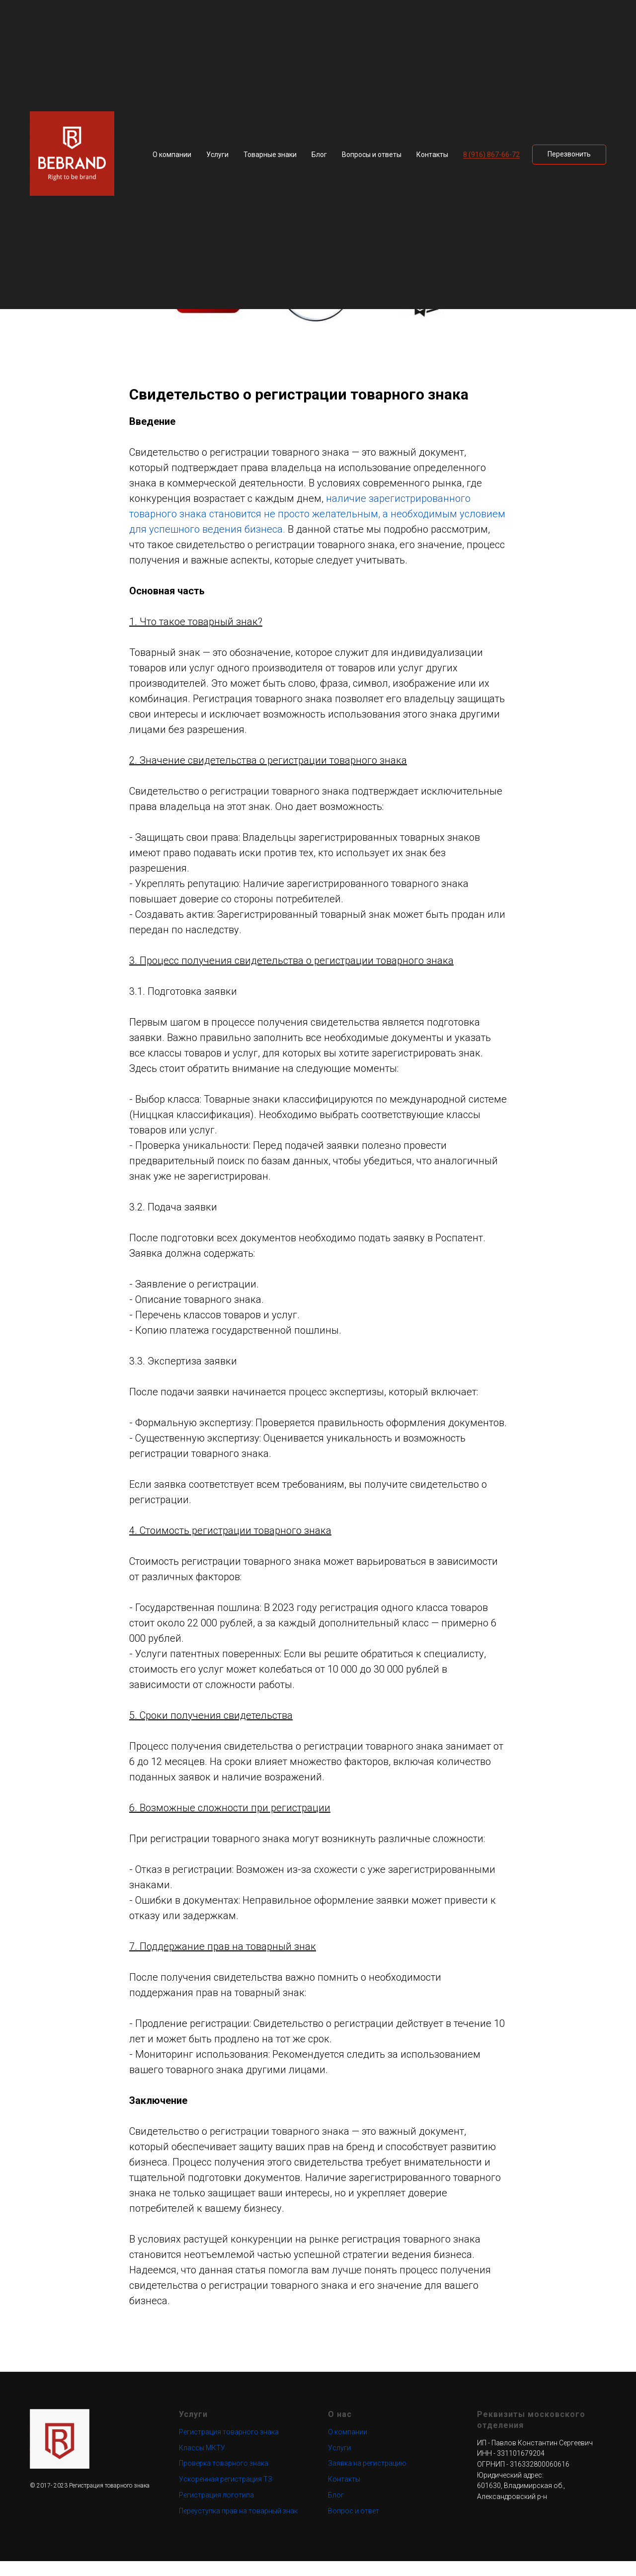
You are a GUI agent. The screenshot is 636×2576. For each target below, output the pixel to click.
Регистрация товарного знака (229, 2446)
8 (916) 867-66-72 (491, 155)
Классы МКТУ (202, 2462)
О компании (172, 155)
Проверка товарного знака (223, 2478)
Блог (319, 155)
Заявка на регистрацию (367, 2478)
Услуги (339, 2462)
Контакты (432, 155)
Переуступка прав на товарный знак (238, 2525)
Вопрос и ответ (353, 2525)
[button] (569, 154)
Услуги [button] (217, 155)
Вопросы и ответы (371, 155)
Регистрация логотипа (216, 2509)
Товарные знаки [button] (270, 155)
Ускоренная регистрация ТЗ (225, 2494)
